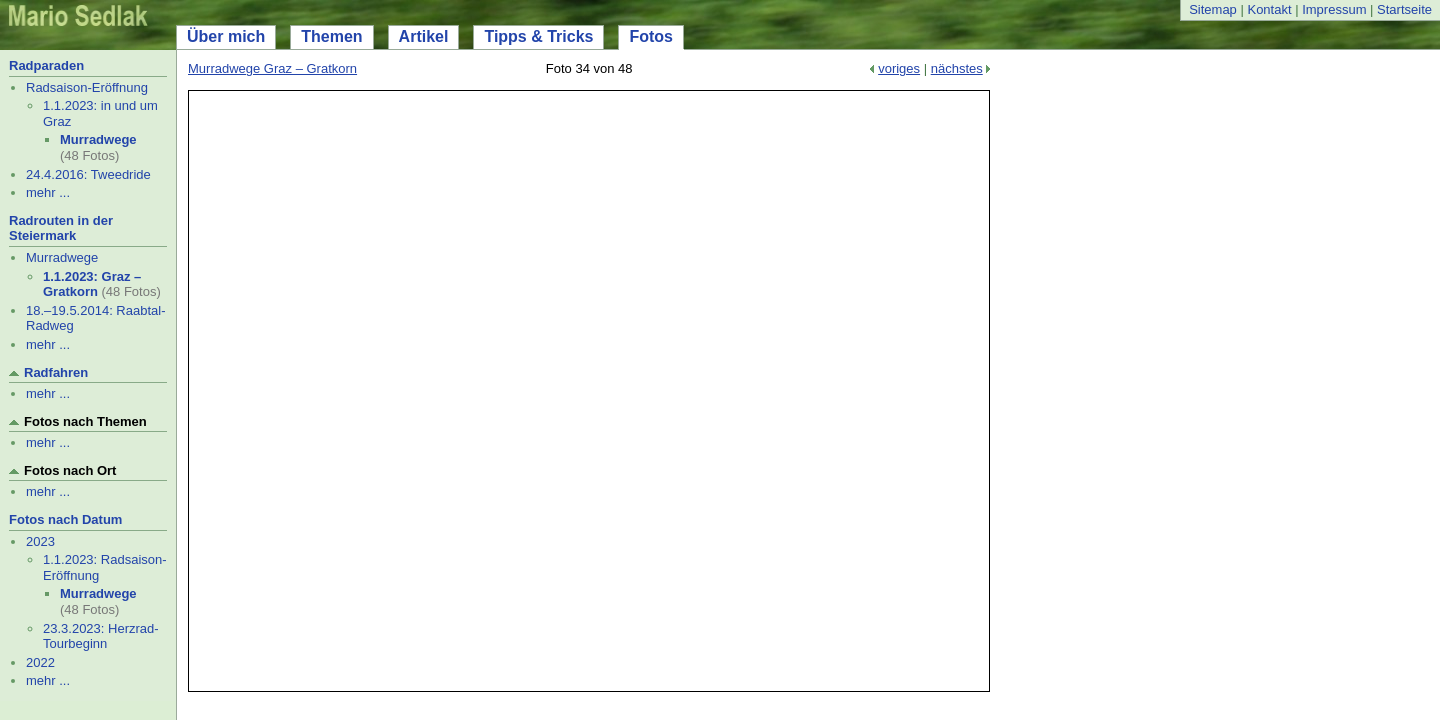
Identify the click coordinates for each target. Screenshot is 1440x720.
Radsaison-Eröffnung (87, 87)
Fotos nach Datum (65, 519)
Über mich (226, 36)
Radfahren (56, 372)
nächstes (957, 68)
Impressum (1334, 9)
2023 (40, 541)
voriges (899, 68)
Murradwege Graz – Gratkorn (272, 68)
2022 (40, 662)
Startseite (1404, 9)
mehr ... (48, 192)
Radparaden (46, 65)
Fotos (651, 36)
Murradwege (98, 139)
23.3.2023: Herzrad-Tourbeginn (101, 636)
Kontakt (1269, 9)
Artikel (424, 36)
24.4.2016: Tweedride (88, 174)
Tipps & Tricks (538, 36)
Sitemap (1213, 9)
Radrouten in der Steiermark (61, 228)
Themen (331, 36)
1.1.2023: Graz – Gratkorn (92, 284)
